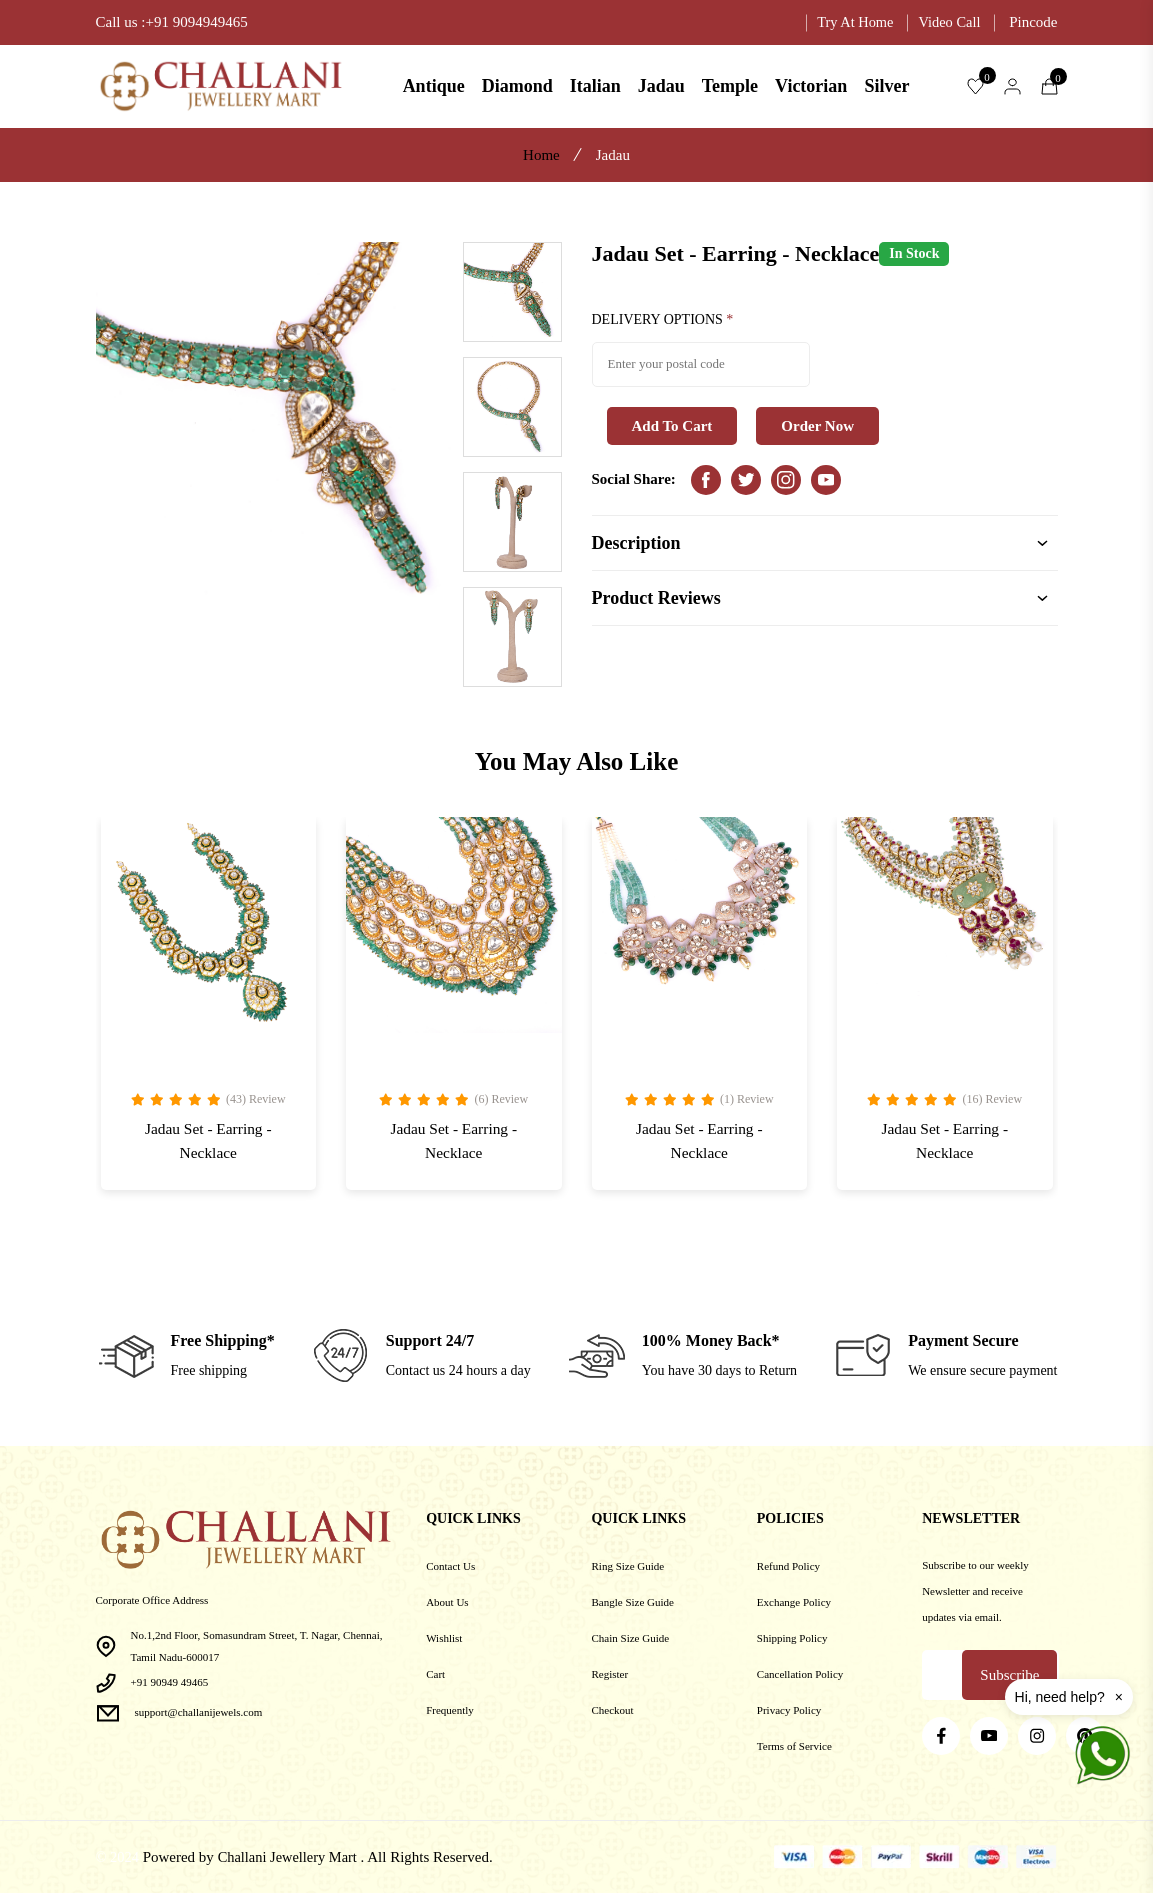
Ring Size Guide (627, 1566)
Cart (435, 1674)
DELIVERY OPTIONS (663, 320)
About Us (447, 1602)
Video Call (948, 22)
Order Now (817, 427)
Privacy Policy (789, 1710)
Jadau (661, 86)
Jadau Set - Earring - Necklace (208, 1144)
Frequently (450, 1710)
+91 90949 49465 (170, 1682)
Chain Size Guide (630, 1638)
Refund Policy (788, 1566)
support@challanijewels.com (199, 1712)
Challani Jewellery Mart (291, 1857)
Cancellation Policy (800, 1674)
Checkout (612, 1710)
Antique (434, 86)
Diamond (517, 86)
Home (541, 155)
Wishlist (444, 1638)
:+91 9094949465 (194, 22)
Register (609, 1674)
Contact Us (450, 1566)
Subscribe (1009, 1675)
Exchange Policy (794, 1602)
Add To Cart (672, 427)
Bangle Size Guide (632, 1602)
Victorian (811, 86)
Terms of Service (794, 1746)
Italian (595, 86)
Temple (730, 86)
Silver (886, 86)
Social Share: (634, 481)
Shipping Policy (792, 1638)
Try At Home (850, 22)
